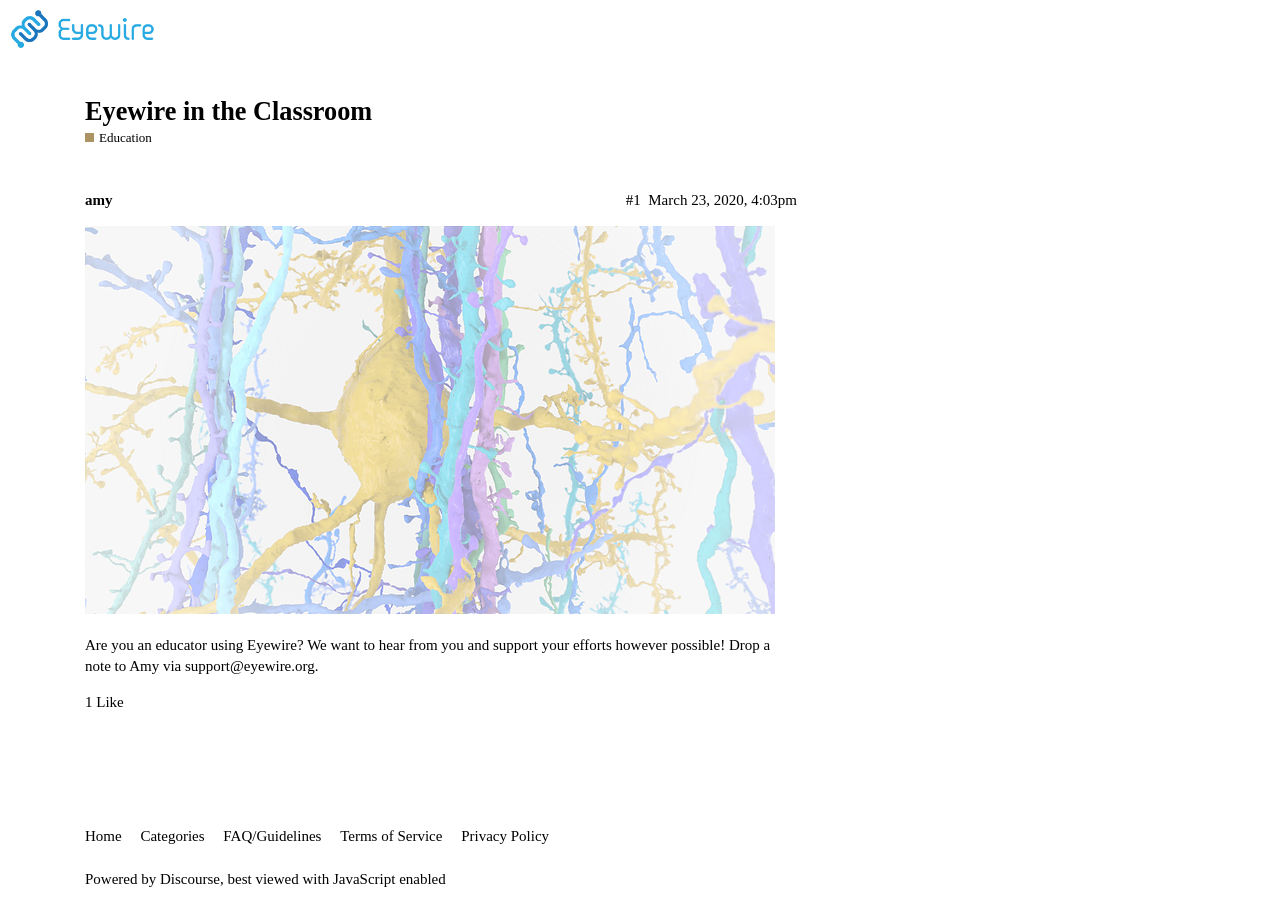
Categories (172, 836)
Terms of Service (391, 836)
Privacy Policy (505, 836)
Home (103, 836)
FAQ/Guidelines (272, 836)
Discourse (190, 879)
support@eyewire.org (250, 666)
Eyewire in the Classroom (228, 111)
